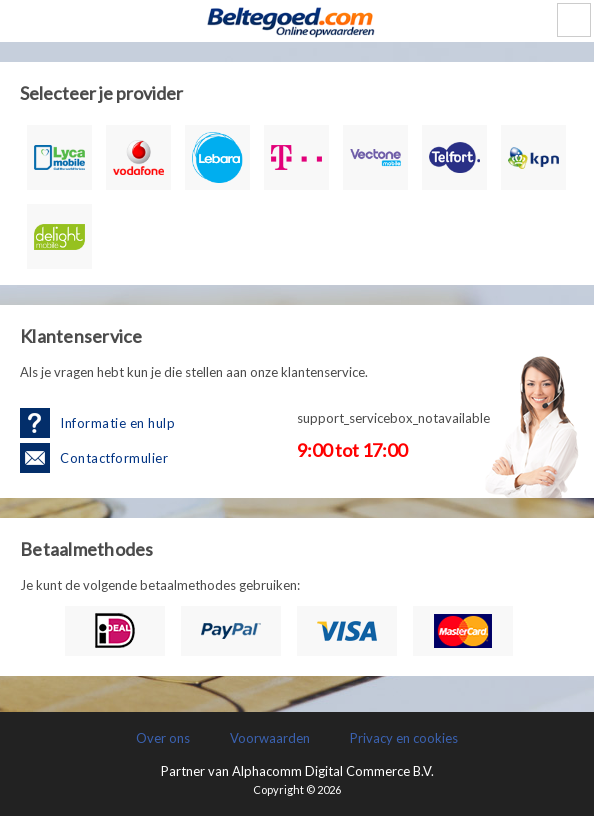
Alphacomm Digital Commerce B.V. (333, 771)
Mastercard (463, 631)
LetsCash (297, 21)
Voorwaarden (270, 738)
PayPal (231, 631)
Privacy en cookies (404, 738)
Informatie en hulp (117, 423)
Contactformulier (114, 458)
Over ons (163, 738)
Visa (347, 631)
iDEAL (115, 631)
